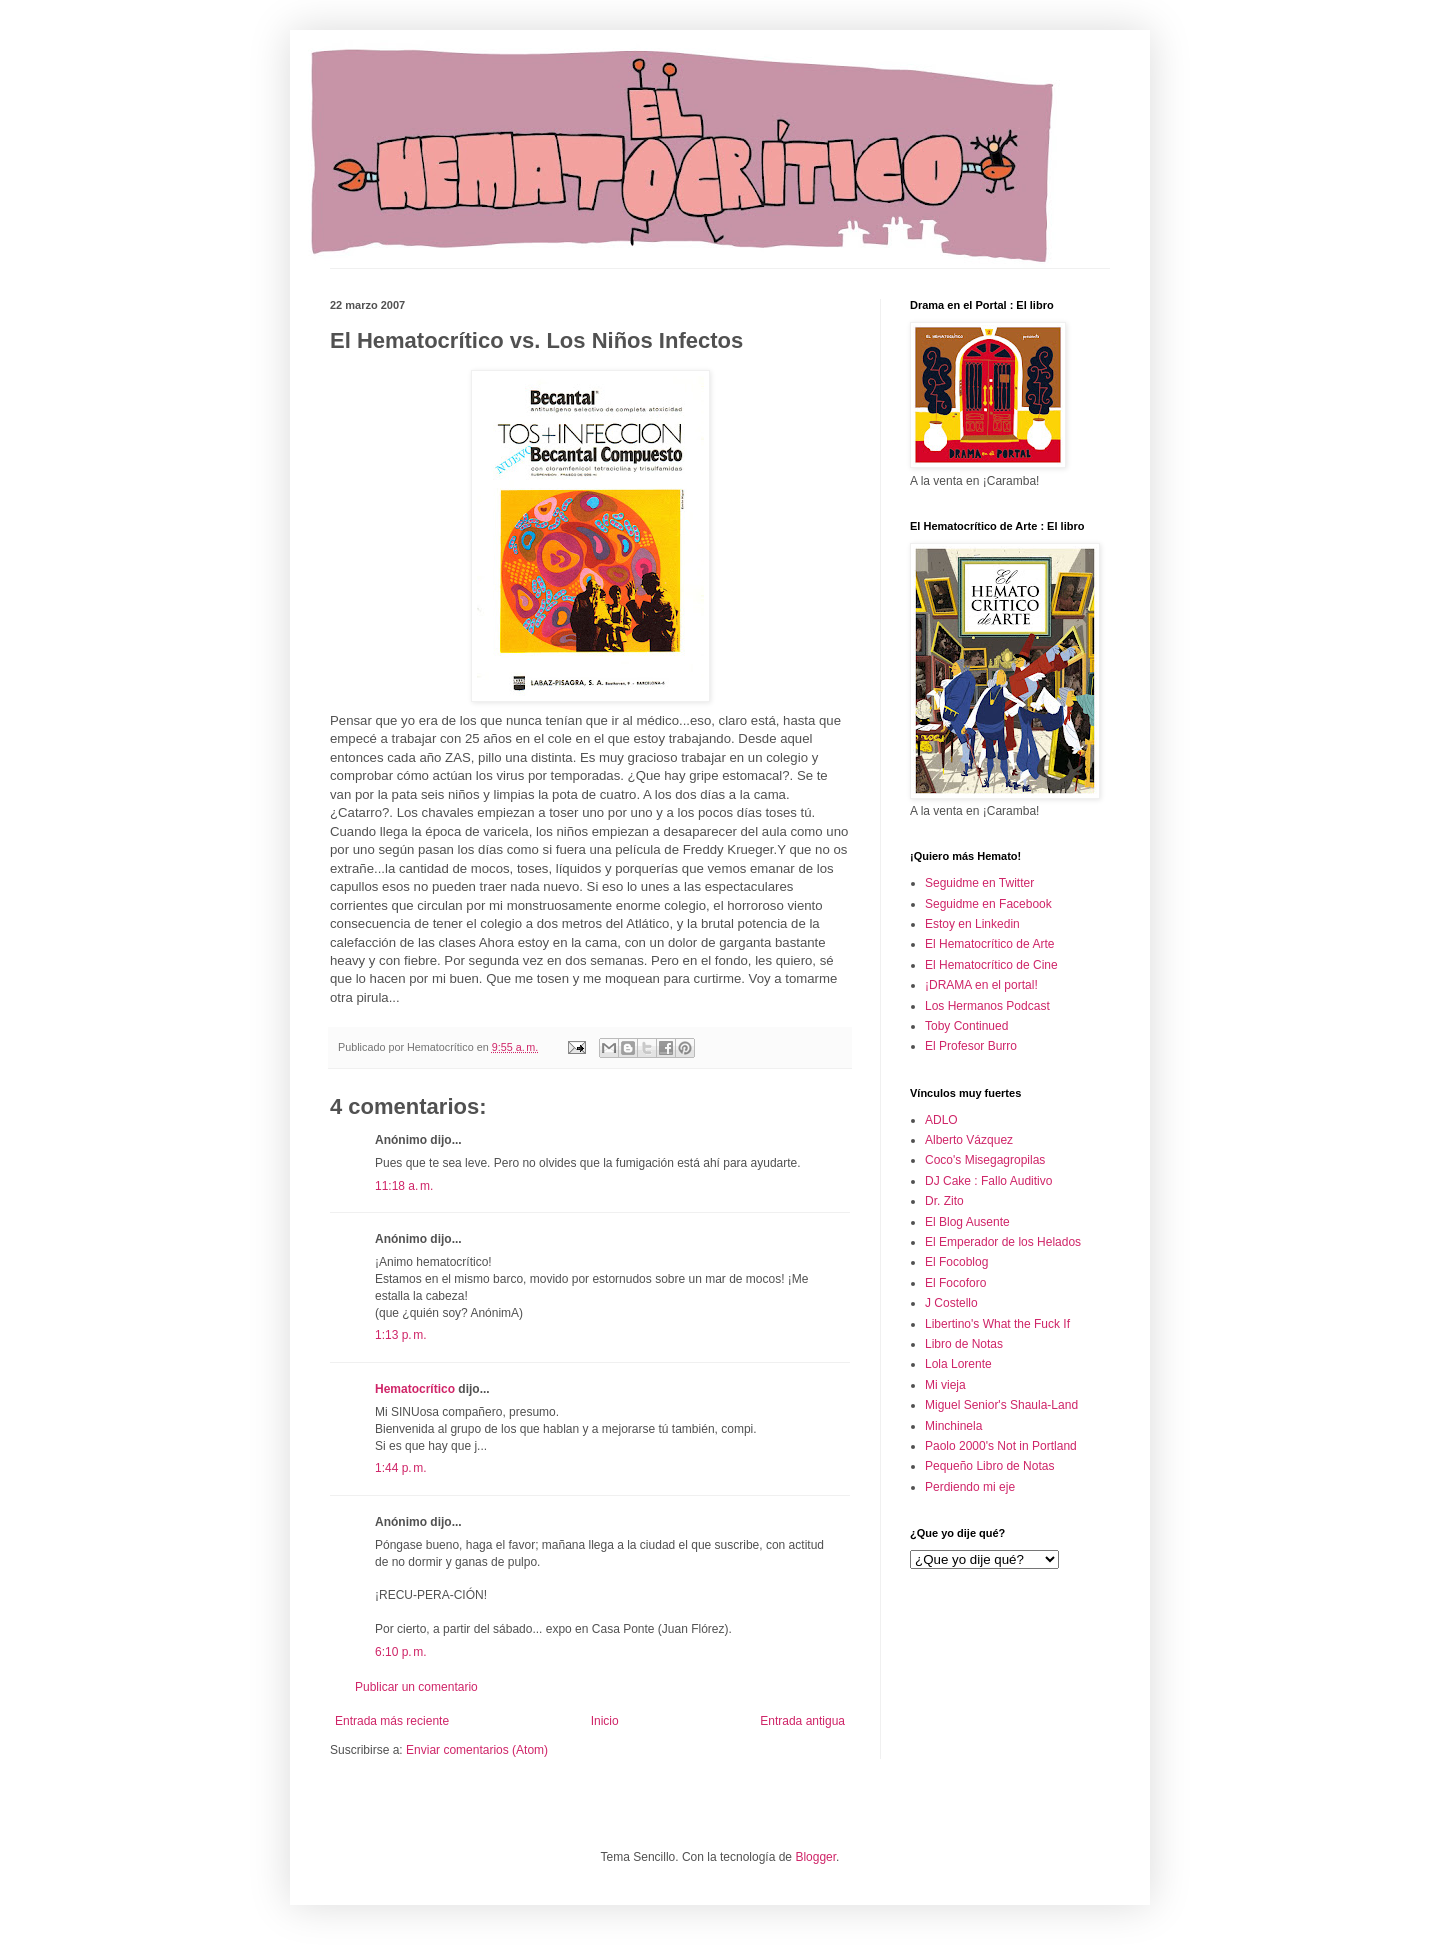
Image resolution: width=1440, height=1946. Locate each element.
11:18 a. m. (404, 1186)
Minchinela (953, 1426)
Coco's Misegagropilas (985, 1160)
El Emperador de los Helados (1003, 1242)
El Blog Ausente (967, 1222)
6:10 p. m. (401, 1652)
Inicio (605, 1721)
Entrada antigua (802, 1721)
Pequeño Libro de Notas (989, 1466)
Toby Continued (966, 1026)
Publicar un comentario (416, 1687)
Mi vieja (945, 1385)
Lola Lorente (958, 1364)
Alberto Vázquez (969, 1140)
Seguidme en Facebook (988, 904)
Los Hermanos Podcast (987, 1006)
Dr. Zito (944, 1201)
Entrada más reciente (392, 1721)
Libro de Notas (964, 1344)
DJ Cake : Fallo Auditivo (988, 1181)
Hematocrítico (415, 1389)
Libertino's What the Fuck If (997, 1324)
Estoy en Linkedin (972, 924)
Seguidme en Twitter (979, 883)
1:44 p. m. (401, 1468)
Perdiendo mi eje (970, 1487)
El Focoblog (956, 1262)
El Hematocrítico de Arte (989, 944)
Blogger (815, 1857)
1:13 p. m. (401, 1335)
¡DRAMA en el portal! (981, 985)
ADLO (941, 1120)
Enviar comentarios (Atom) (477, 1750)
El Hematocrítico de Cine (991, 965)
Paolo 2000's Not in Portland (1001, 1446)
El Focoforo (955, 1283)
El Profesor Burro (971, 1046)
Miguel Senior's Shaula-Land (1001, 1405)
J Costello (951, 1303)
